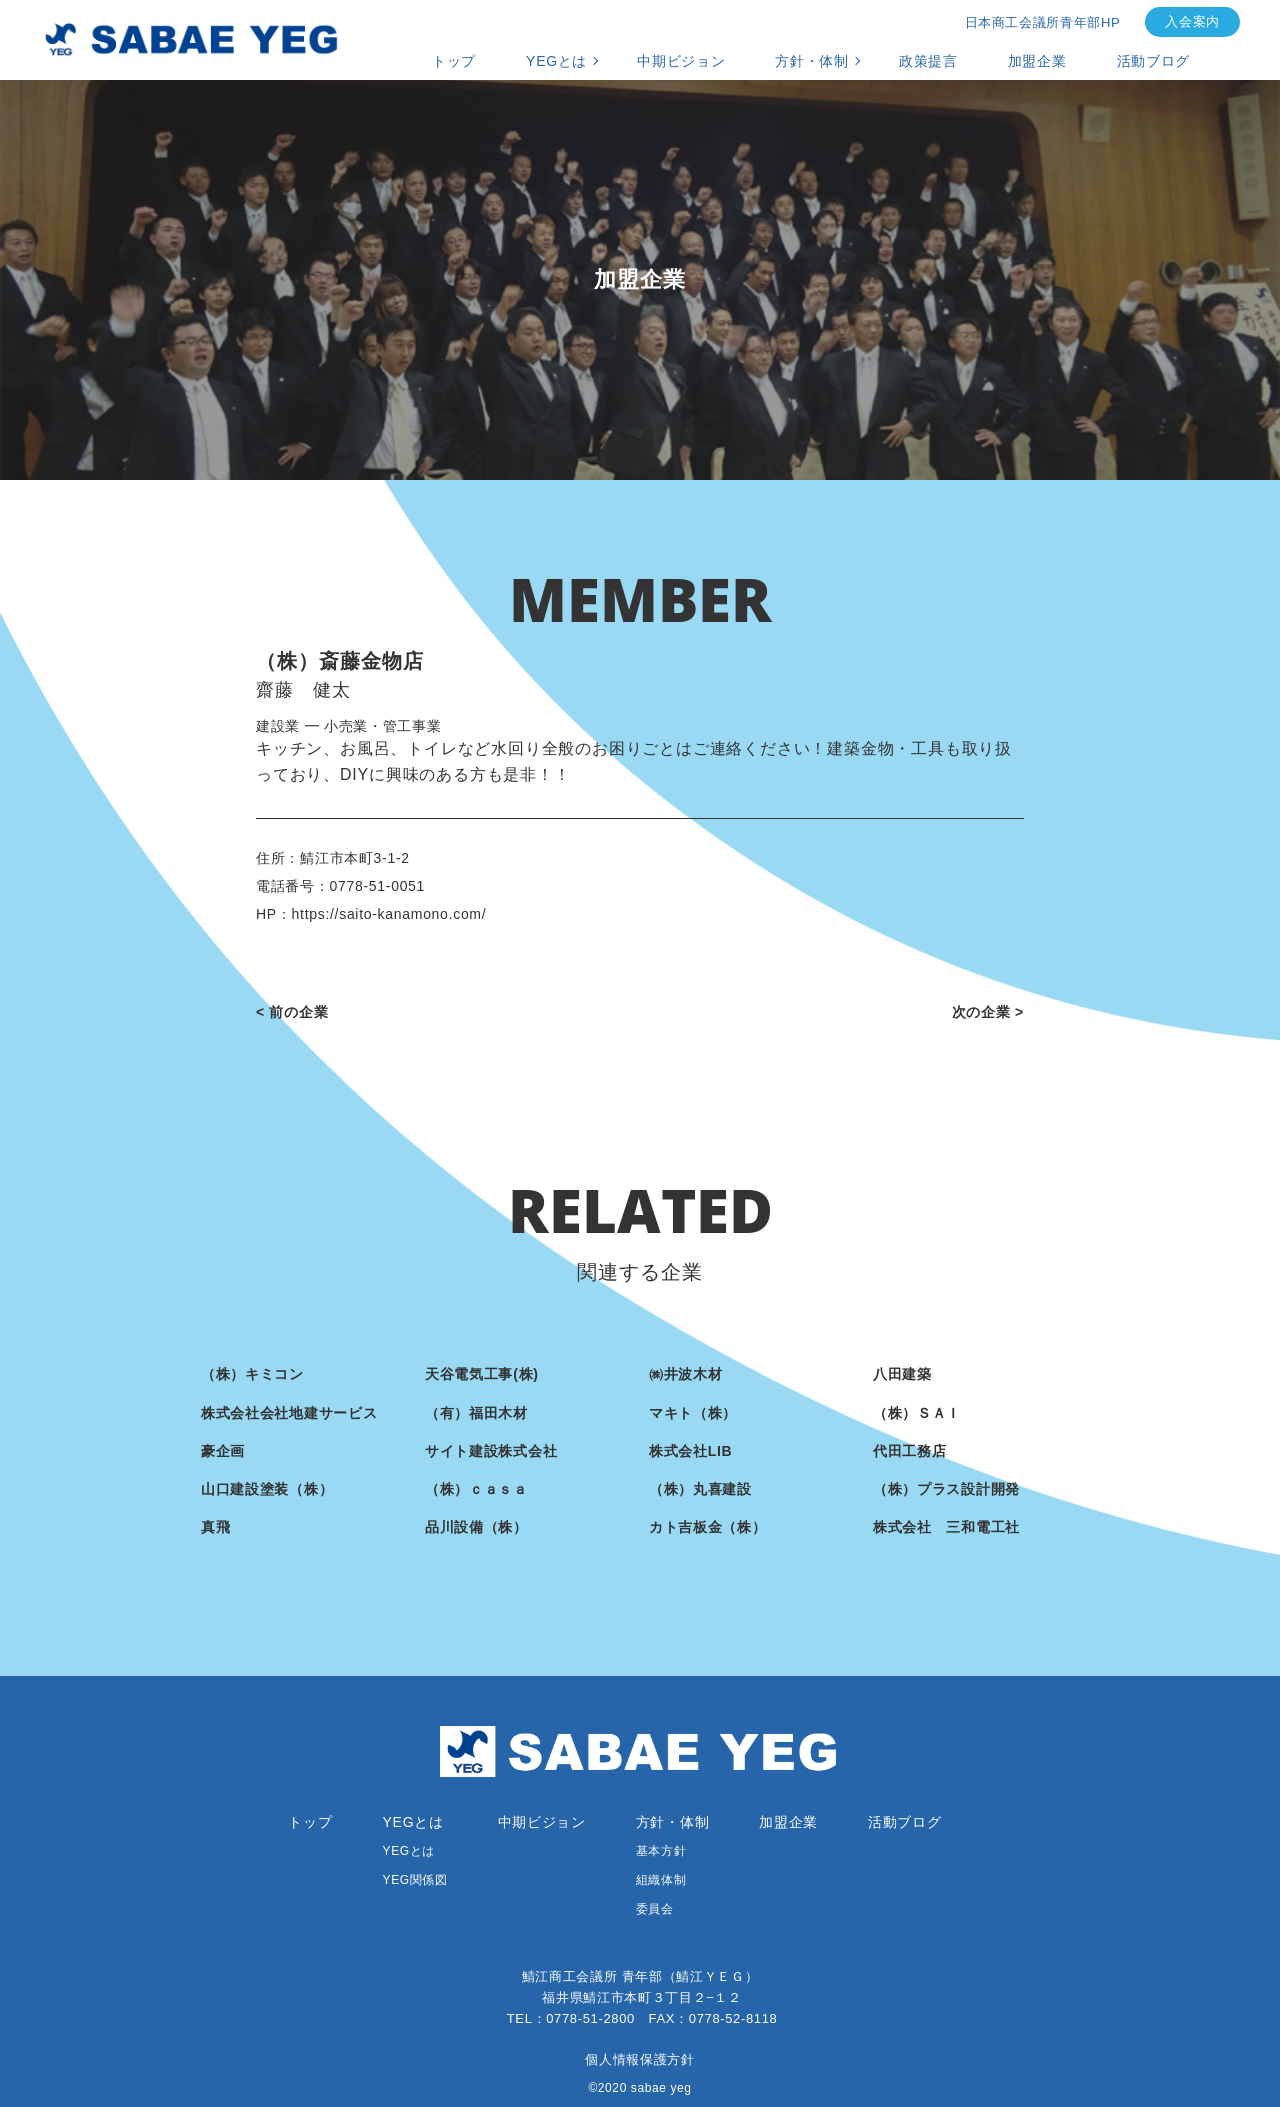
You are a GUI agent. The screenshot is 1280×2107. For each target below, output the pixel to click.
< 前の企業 (292, 1012)
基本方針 (661, 1851)
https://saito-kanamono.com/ (389, 914)
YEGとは (556, 61)
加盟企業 (1037, 61)
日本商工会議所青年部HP (1043, 22)
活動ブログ (1154, 61)
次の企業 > (988, 1012)
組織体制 (661, 1880)
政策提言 (928, 61)
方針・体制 (812, 61)
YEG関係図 (415, 1880)
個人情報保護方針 (639, 2059)
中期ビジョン (681, 61)
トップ (454, 61)
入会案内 (1192, 21)
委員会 (655, 1909)
